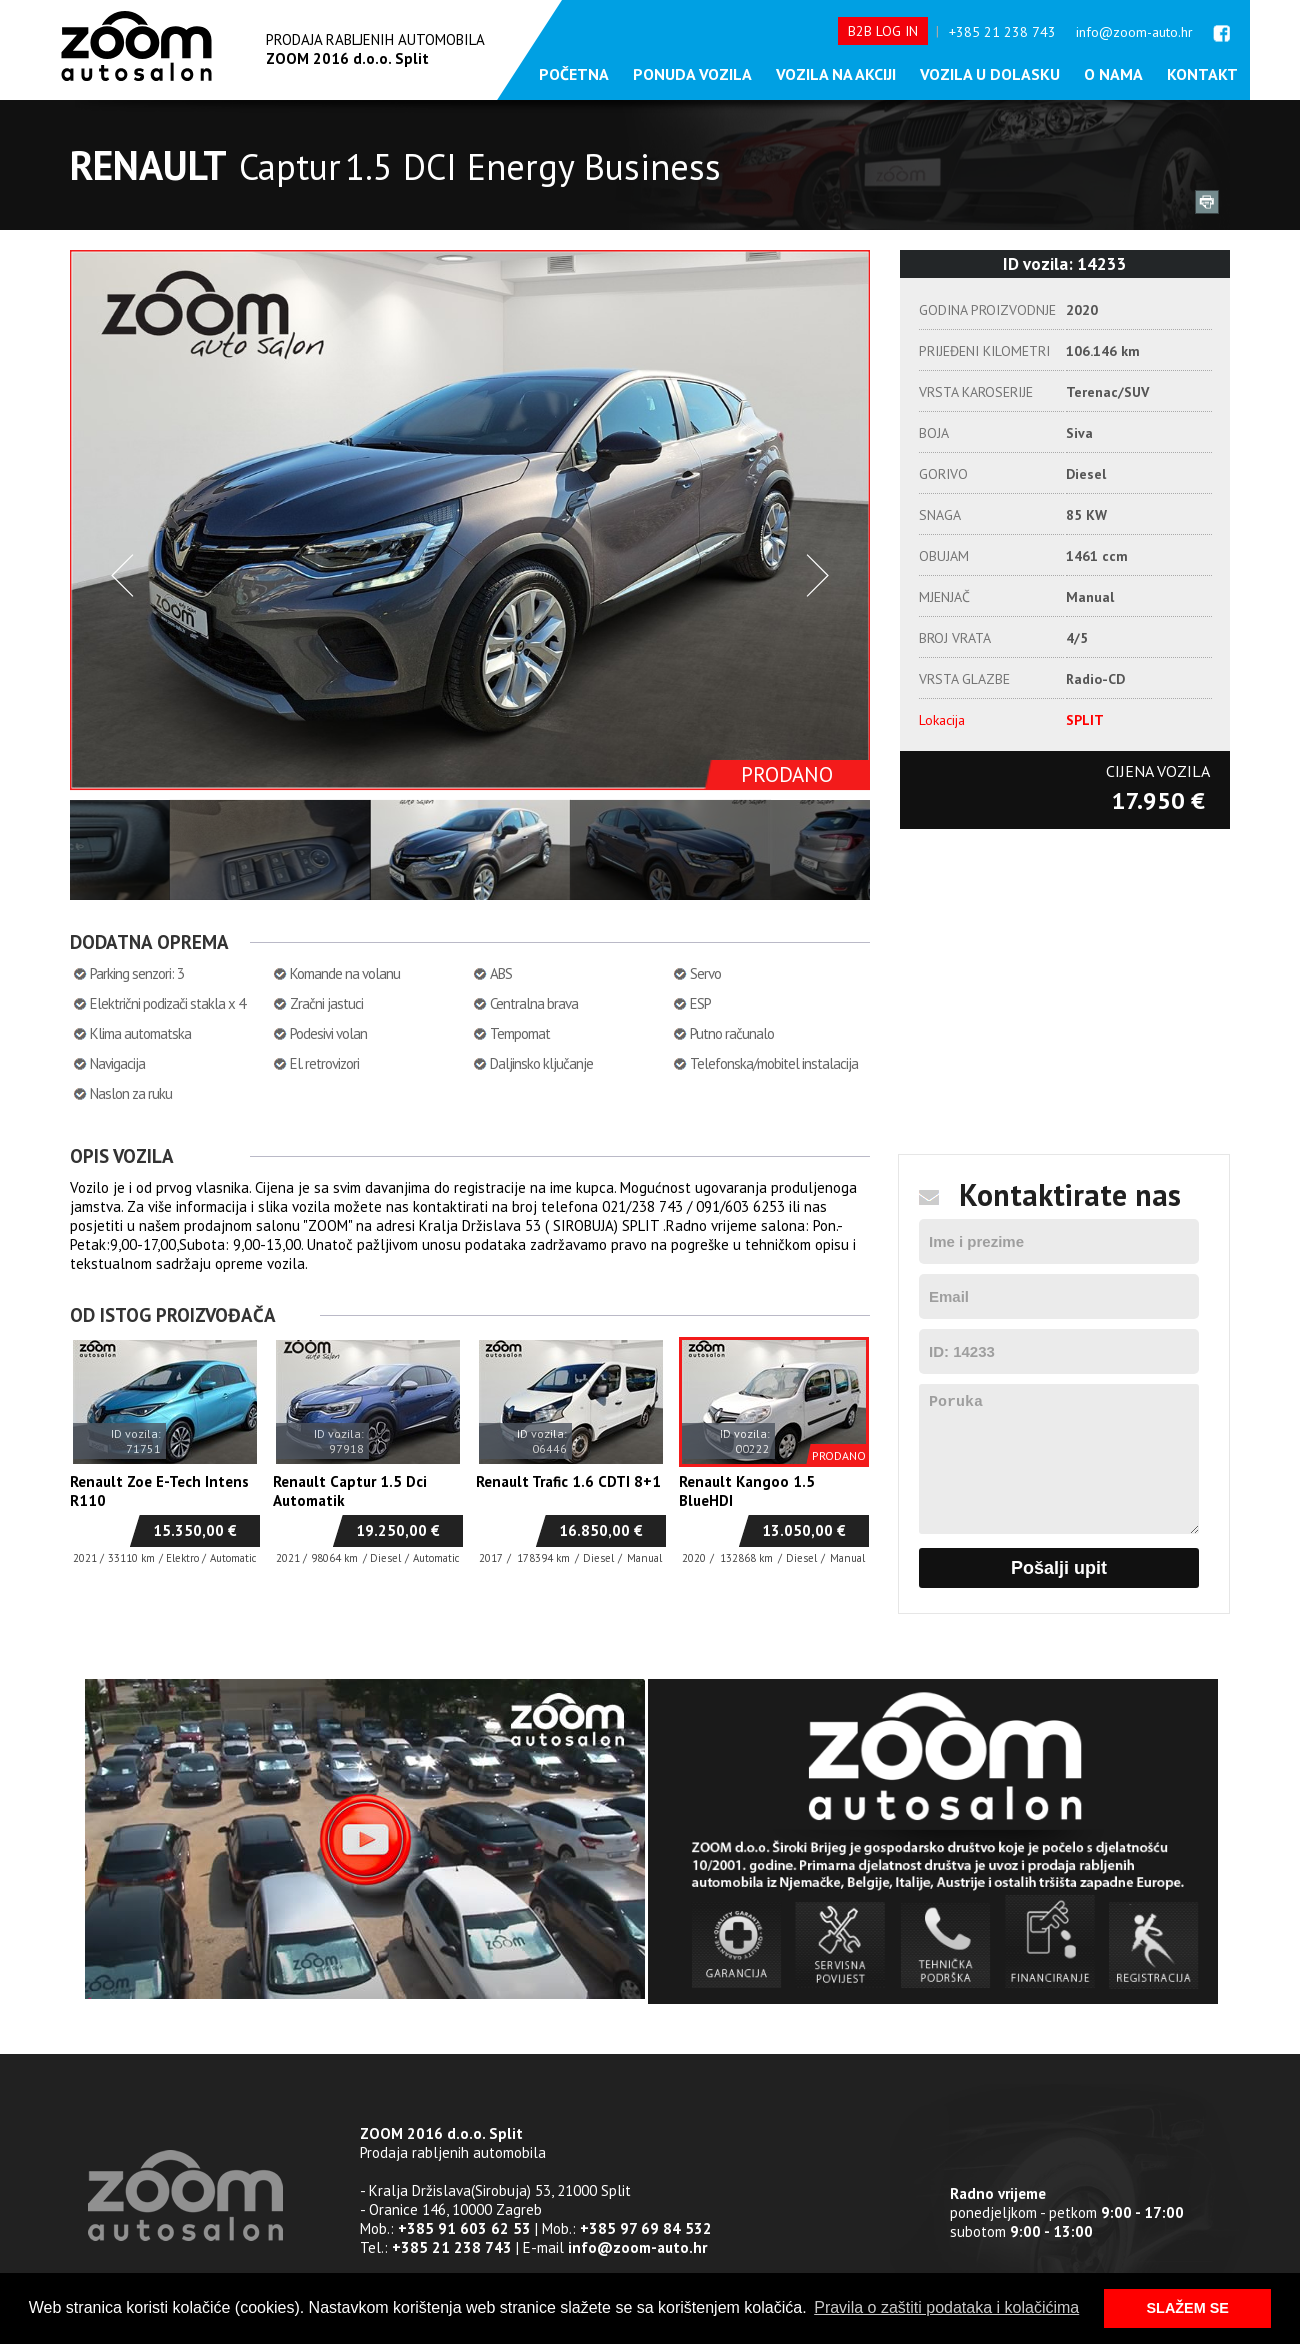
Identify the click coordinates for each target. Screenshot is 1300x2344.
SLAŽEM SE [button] (1188, 2308)
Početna (574, 74)
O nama (1113, 74)
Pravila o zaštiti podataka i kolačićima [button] (946, 2307)
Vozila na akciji (836, 74)
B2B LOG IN (883, 31)
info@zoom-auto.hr (1134, 32)
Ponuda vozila (692, 74)
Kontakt (1202, 74)
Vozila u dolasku (990, 74)
